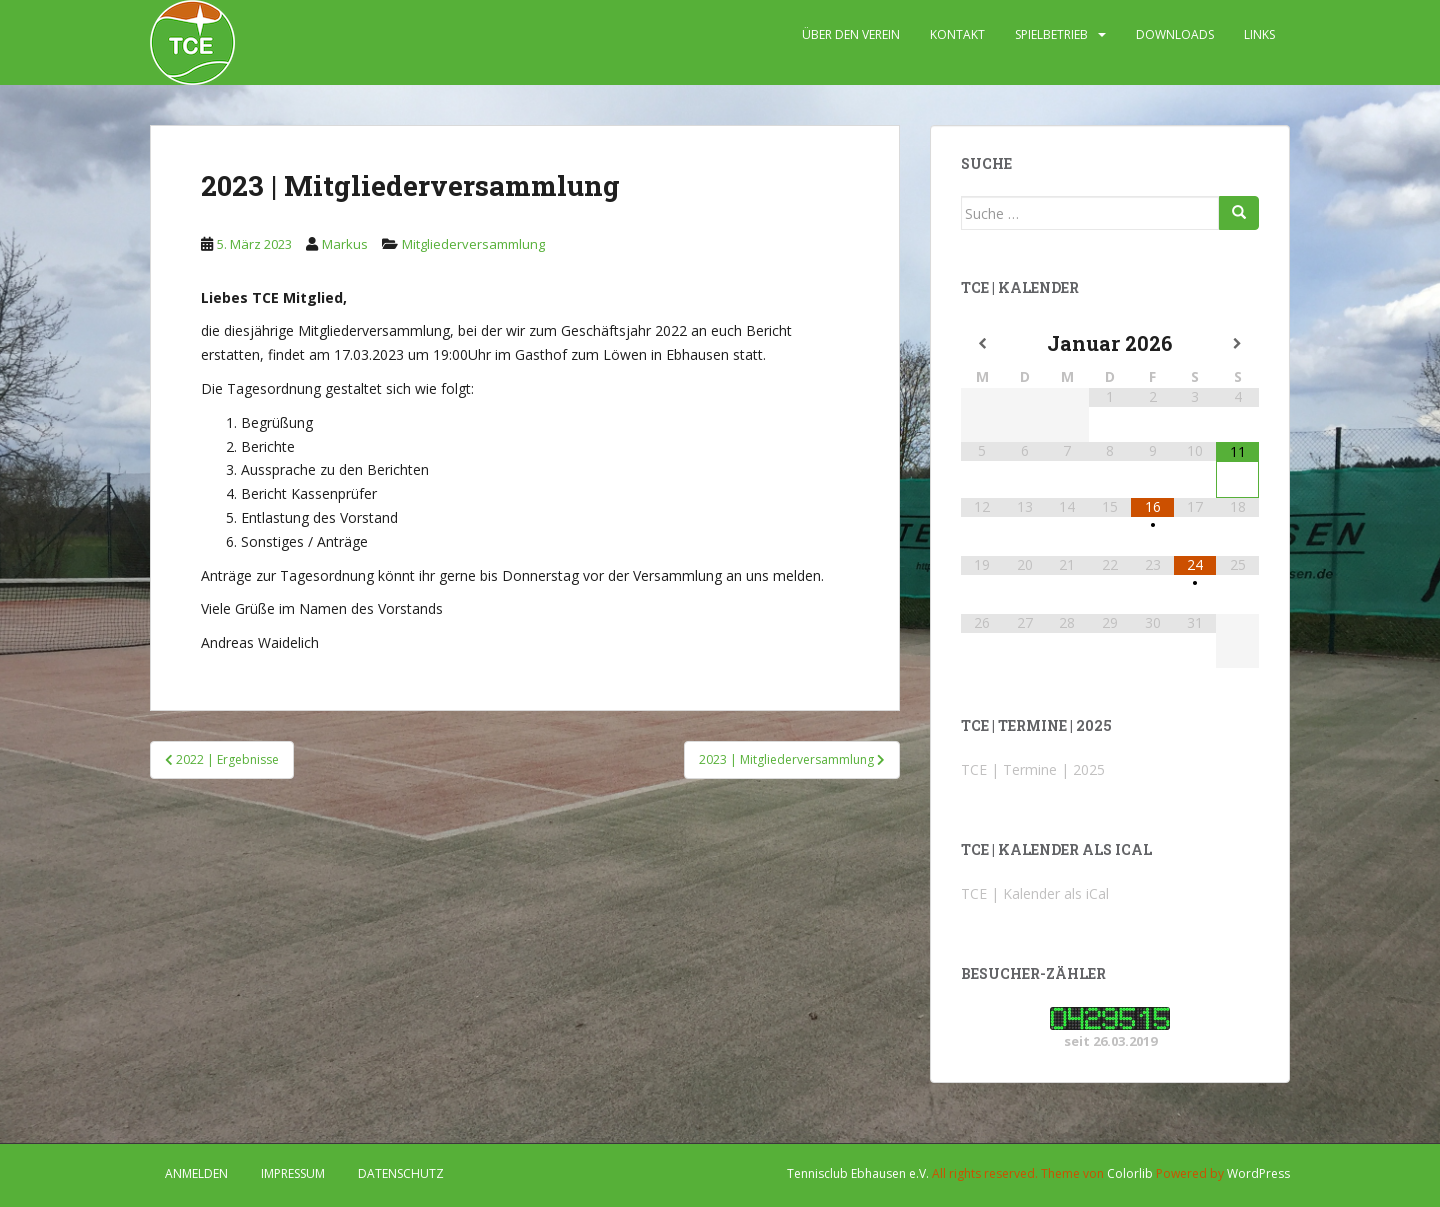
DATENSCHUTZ (401, 1173)
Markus (345, 244)
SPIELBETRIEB (1051, 34)
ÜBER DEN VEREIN (851, 34)
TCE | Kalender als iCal (1035, 893)
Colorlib (1130, 1173)
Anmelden (196, 1173)
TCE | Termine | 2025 (1033, 769)
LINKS (1259, 34)
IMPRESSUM (293, 1173)
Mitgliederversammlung (473, 244)
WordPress (1258, 1173)
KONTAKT (957, 34)
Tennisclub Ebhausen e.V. (858, 1173)
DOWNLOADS (1175, 34)
